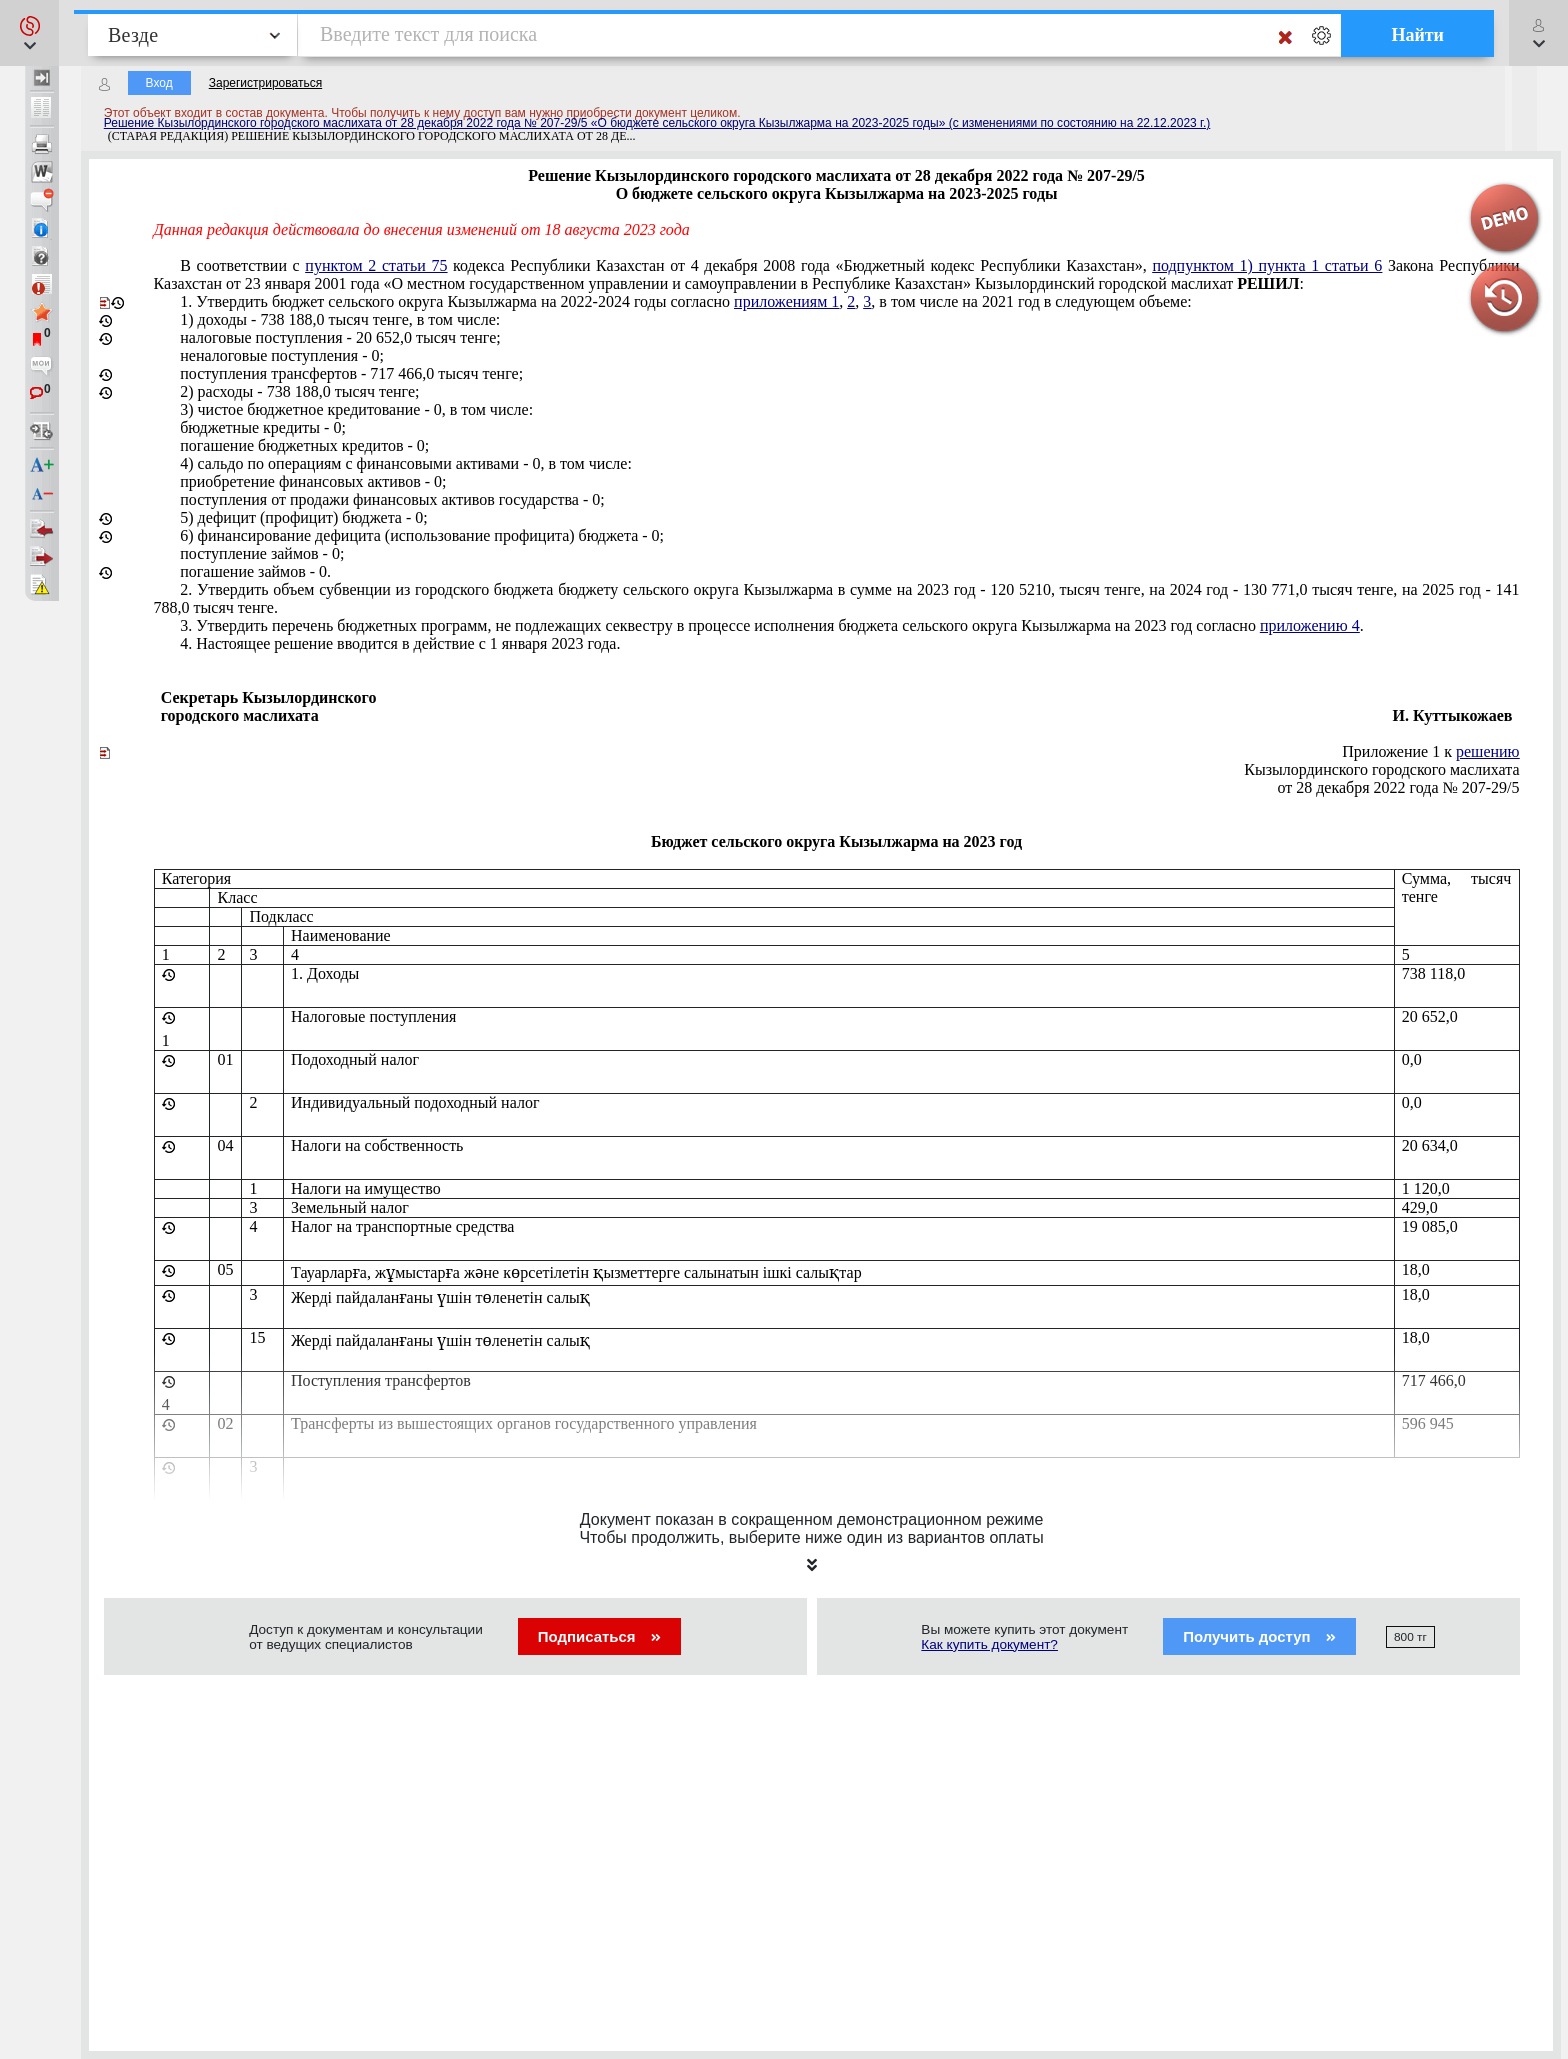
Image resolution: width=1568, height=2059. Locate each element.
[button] (29, 33)
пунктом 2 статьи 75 (376, 265)
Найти (1417, 35)
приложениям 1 (786, 301)
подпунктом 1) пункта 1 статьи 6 (1267, 265)
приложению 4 (1310, 625)
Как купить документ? (989, 1644)
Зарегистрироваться (265, 83)
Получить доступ (1259, 1636)
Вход (159, 83)
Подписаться (599, 1636)
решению (1488, 751)
